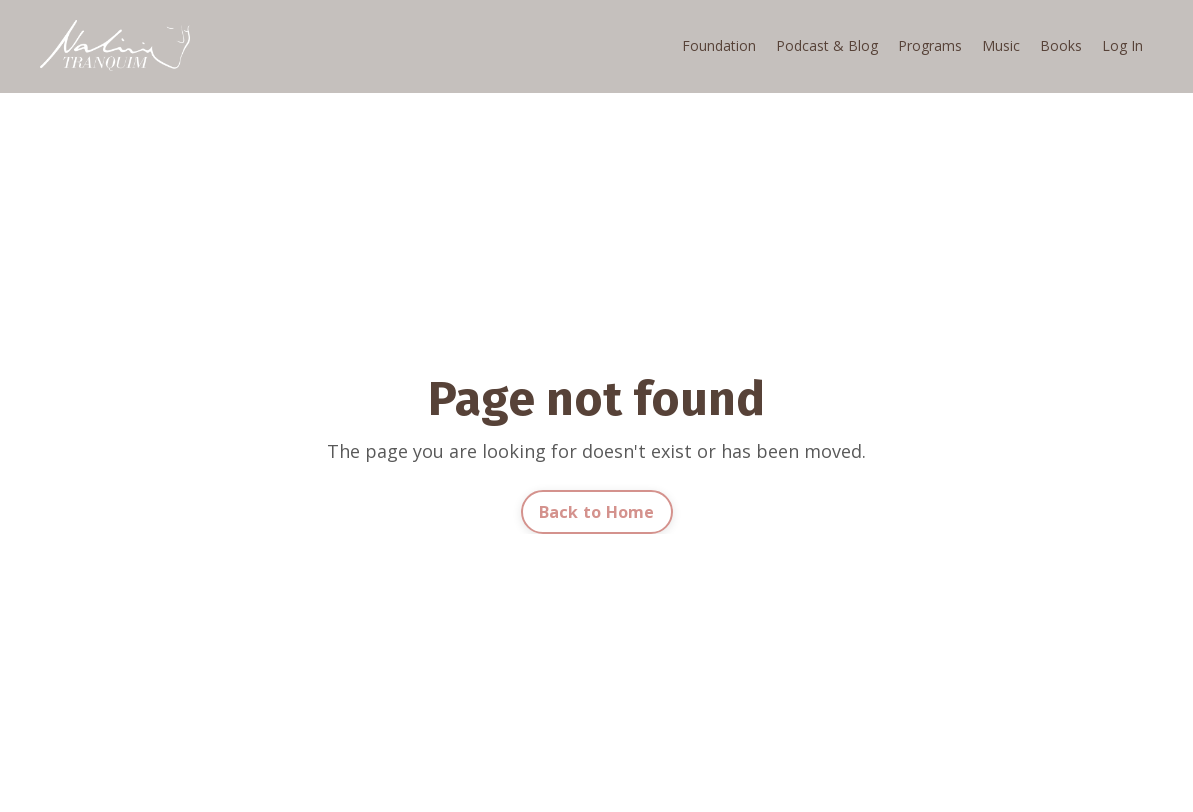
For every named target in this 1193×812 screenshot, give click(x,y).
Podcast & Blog (827, 45)
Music (1001, 45)
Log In (1122, 45)
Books (1061, 45)
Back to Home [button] (597, 512)
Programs (930, 45)
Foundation (719, 45)
